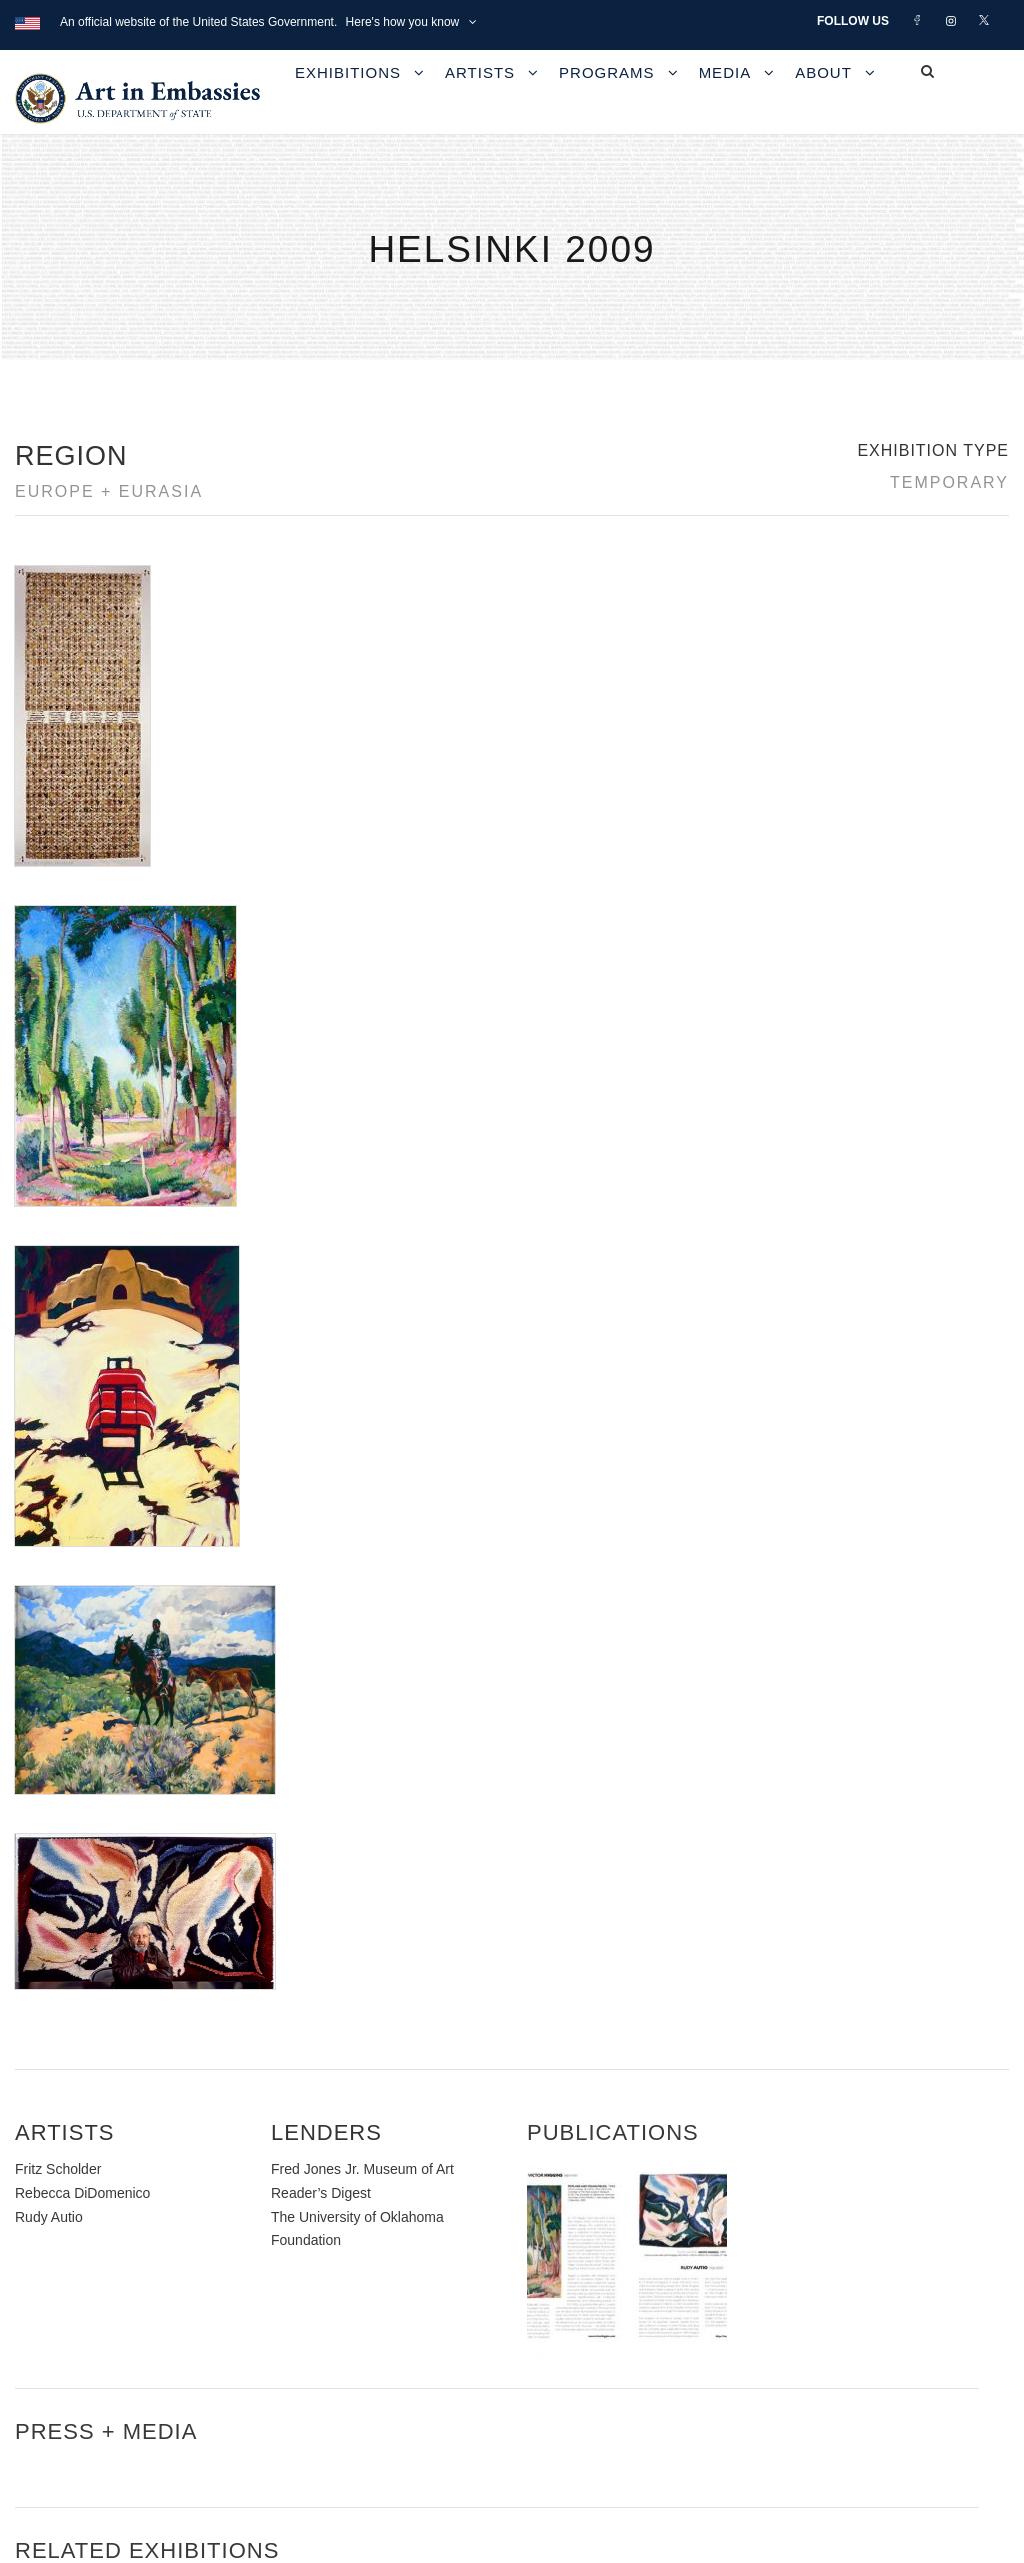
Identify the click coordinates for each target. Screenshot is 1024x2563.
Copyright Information (119, 2356)
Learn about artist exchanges (810, 2288)
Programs (607, 72)
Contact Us (79, 2265)
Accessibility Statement (124, 2310)
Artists (480, 72)
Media (725, 72)
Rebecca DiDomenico (82, 1359)
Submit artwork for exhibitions (812, 2379)
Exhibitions (348, 72)
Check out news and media (804, 2333)
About (823, 72)
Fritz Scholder (58, 1335)
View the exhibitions (780, 2242)
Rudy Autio (49, 1382)
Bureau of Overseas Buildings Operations (189, 2401)
